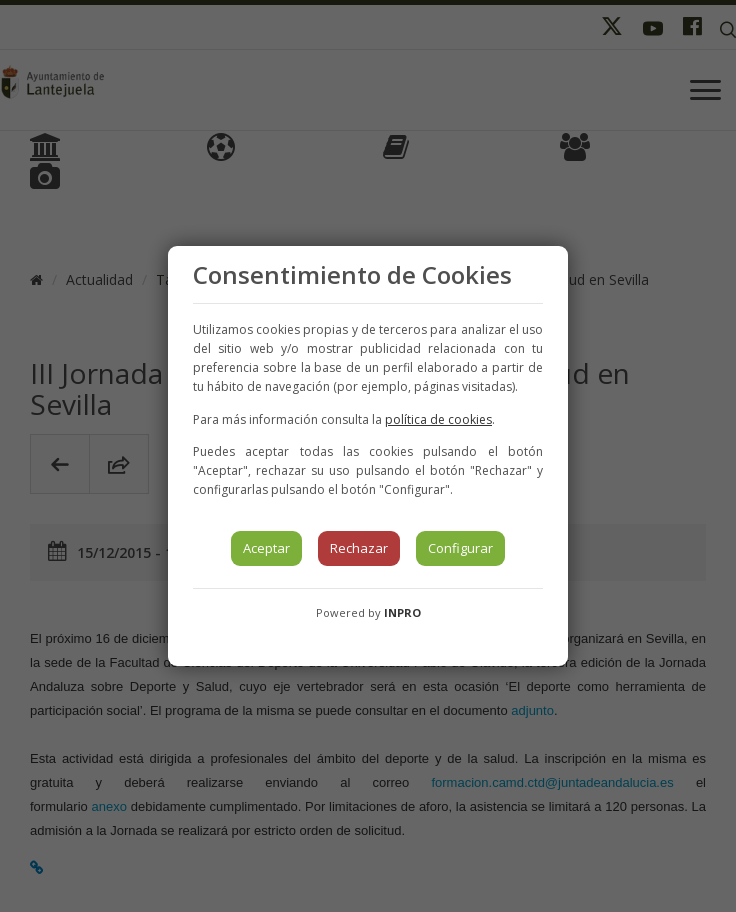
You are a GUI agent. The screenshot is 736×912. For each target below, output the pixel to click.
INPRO (402, 612)
